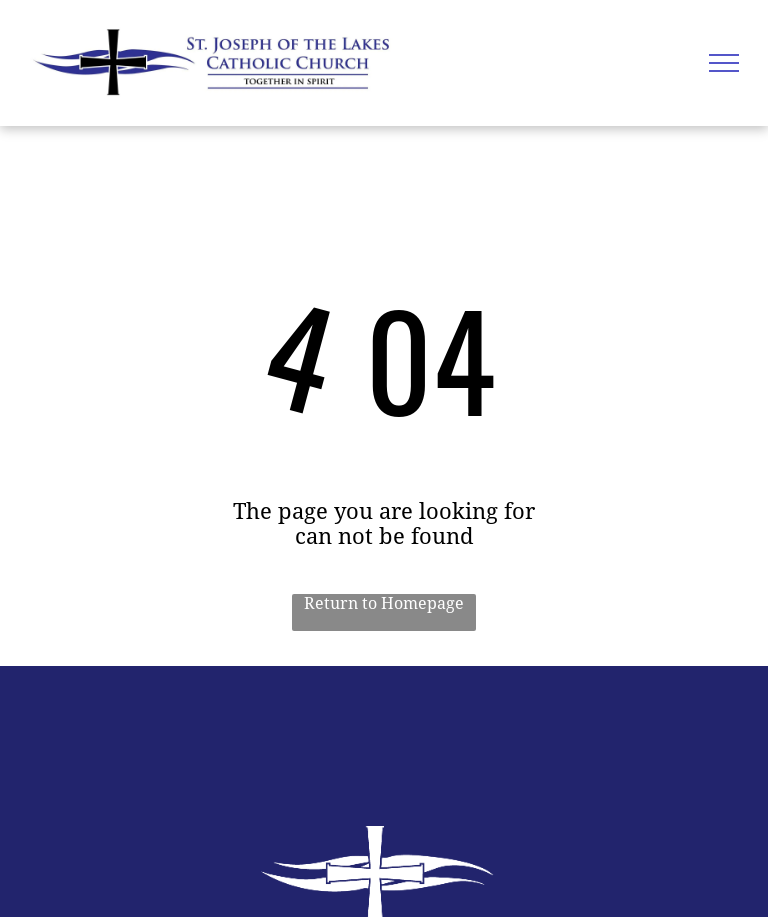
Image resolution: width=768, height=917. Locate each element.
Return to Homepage (384, 603)
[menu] (724, 63)
